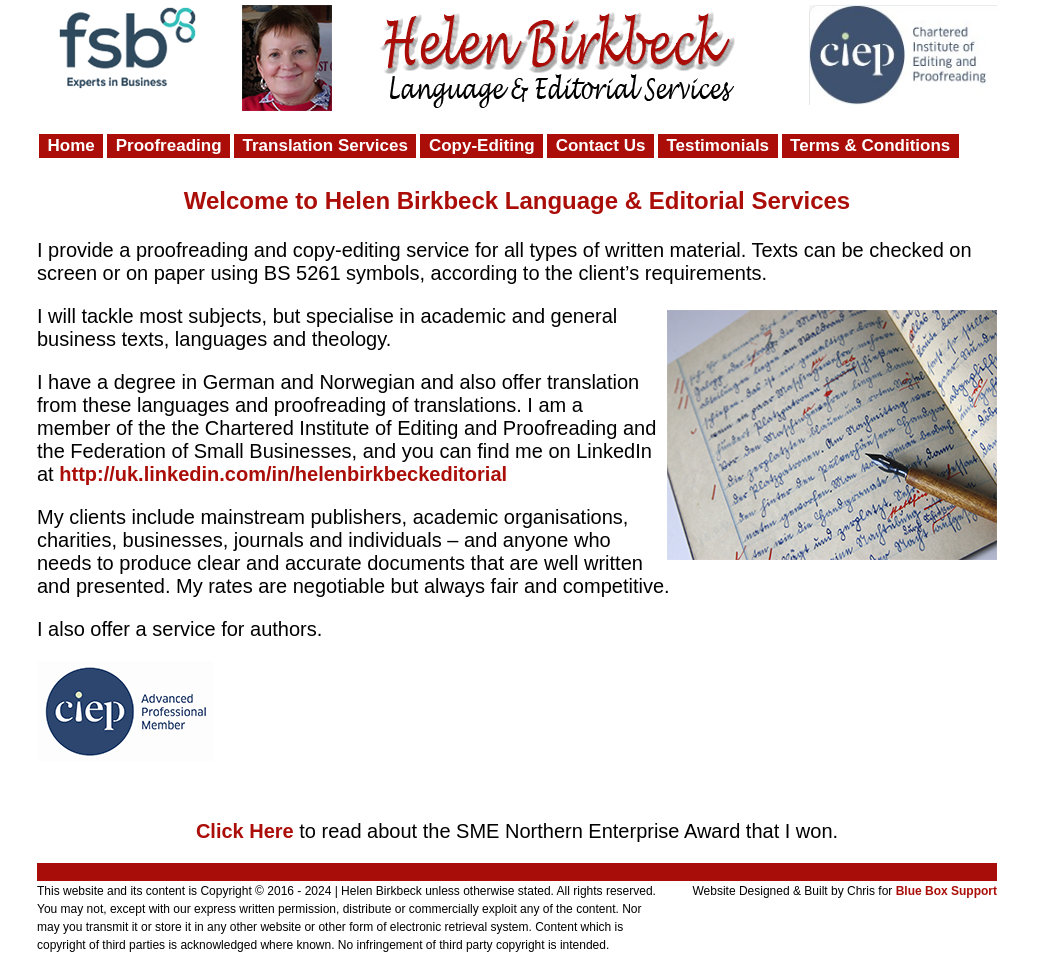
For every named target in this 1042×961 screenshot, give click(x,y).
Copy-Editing (482, 145)
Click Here (245, 831)
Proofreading (169, 145)
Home (71, 145)
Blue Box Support (946, 891)
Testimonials (717, 145)
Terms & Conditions (870, 145)
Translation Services (325, 145)
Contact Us (601, 145)
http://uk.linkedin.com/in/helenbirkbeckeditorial (283, 474)
